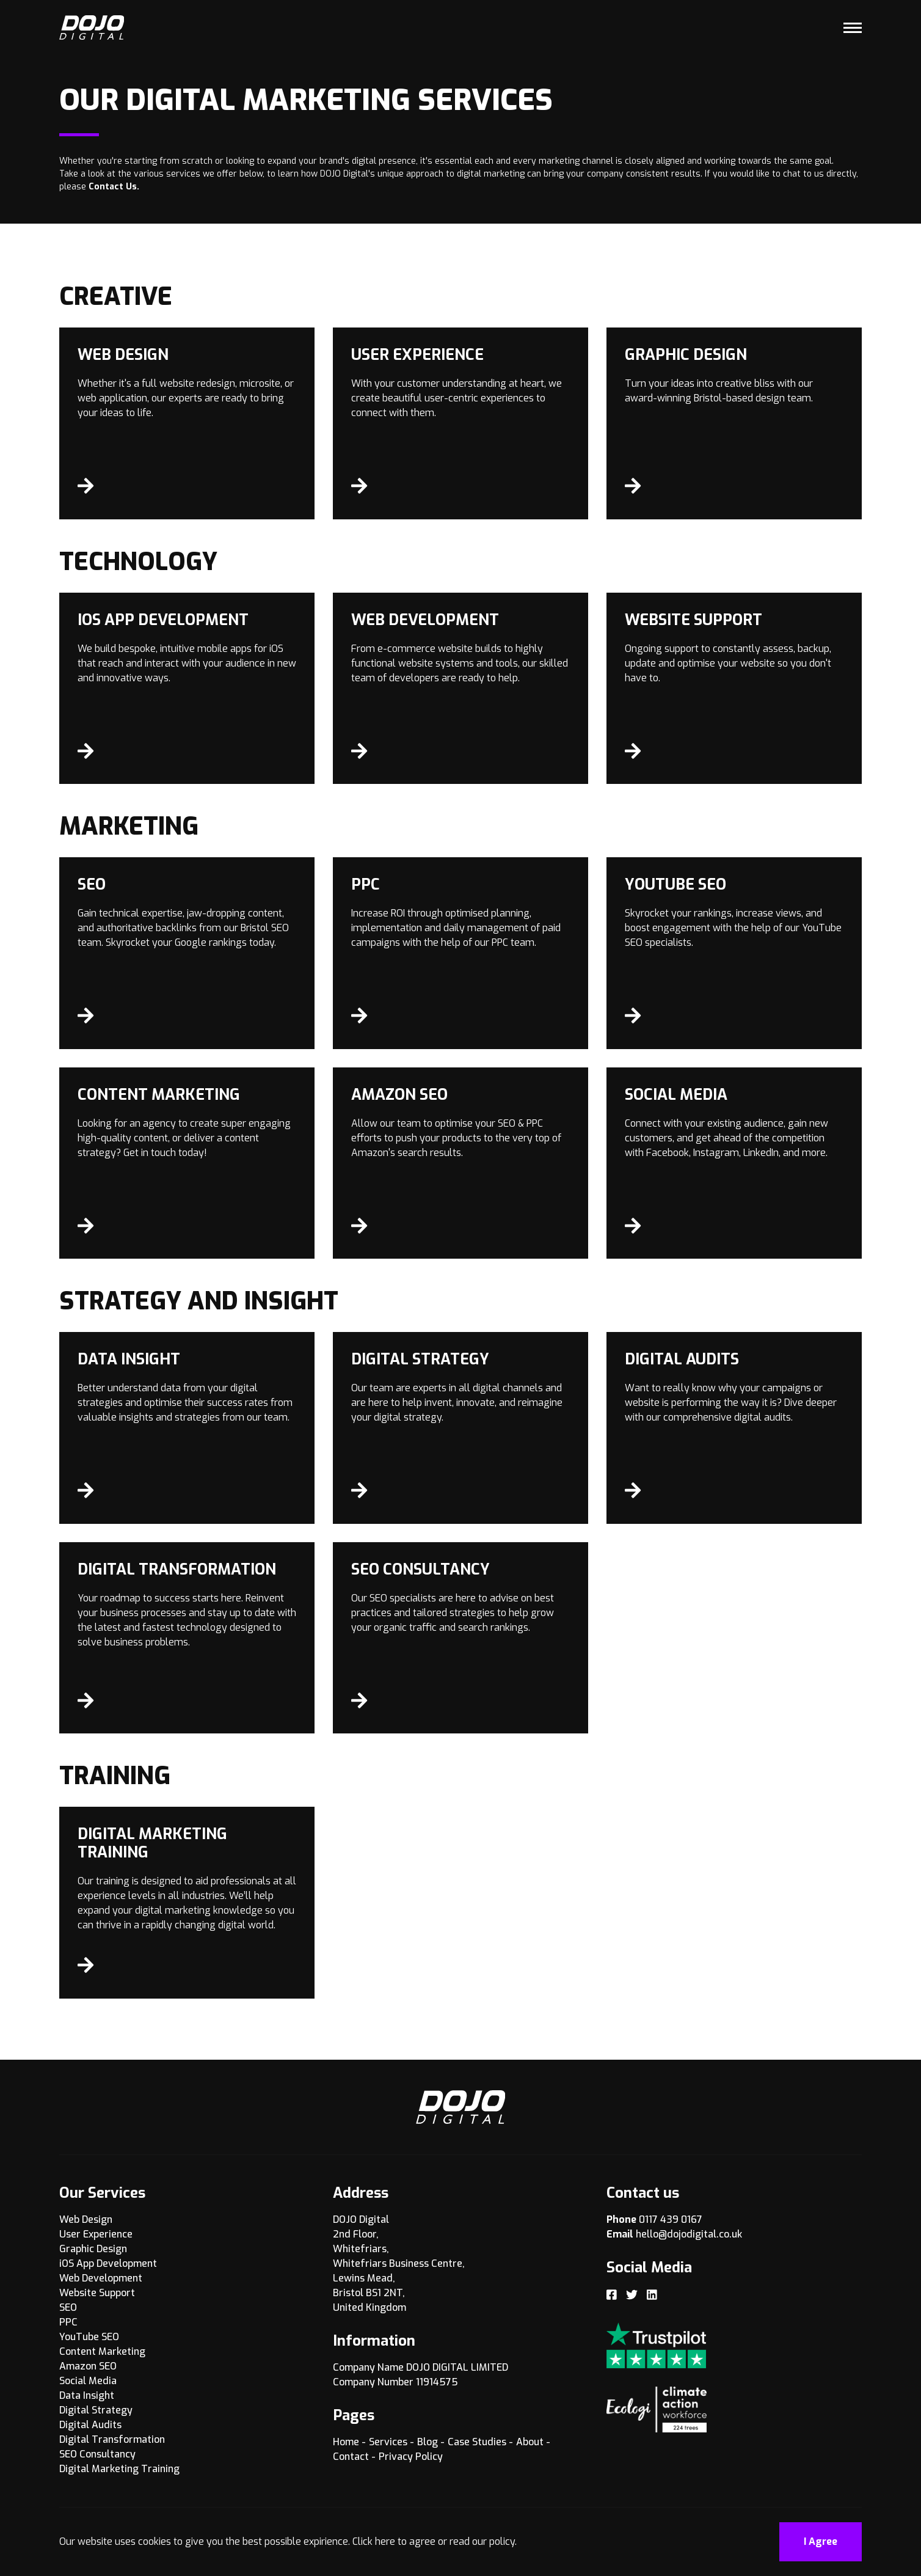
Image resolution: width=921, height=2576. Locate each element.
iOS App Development (108, 2263)
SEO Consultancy (97, 2454)
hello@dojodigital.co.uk (689, 2234)
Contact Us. (114, 186)
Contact (351, 2456)
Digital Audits (90, 2424)
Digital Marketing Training (119, 2468)
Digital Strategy (96, 2410)
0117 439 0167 (670, 2219)
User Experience (96, 2234)
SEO (68, 2307)
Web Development (100, 2278)
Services (388, 2441)
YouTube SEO (89, 2336)
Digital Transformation (112, 2439)
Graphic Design (93, 2248)
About (530, 2441)
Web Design (85, 2219)
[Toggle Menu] (852, 27)
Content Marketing (102, 2351)
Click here (373, 2541)
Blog (427, 2441)
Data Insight (86, 2395)
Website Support (97, 2292)
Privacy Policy (411, 2456)
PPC (68, 2322)
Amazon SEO (88, 2366)
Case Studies (477, 2441)
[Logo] (91, 26)
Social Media (88, 2380)
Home (346, 2441)
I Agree (820, 2541)
